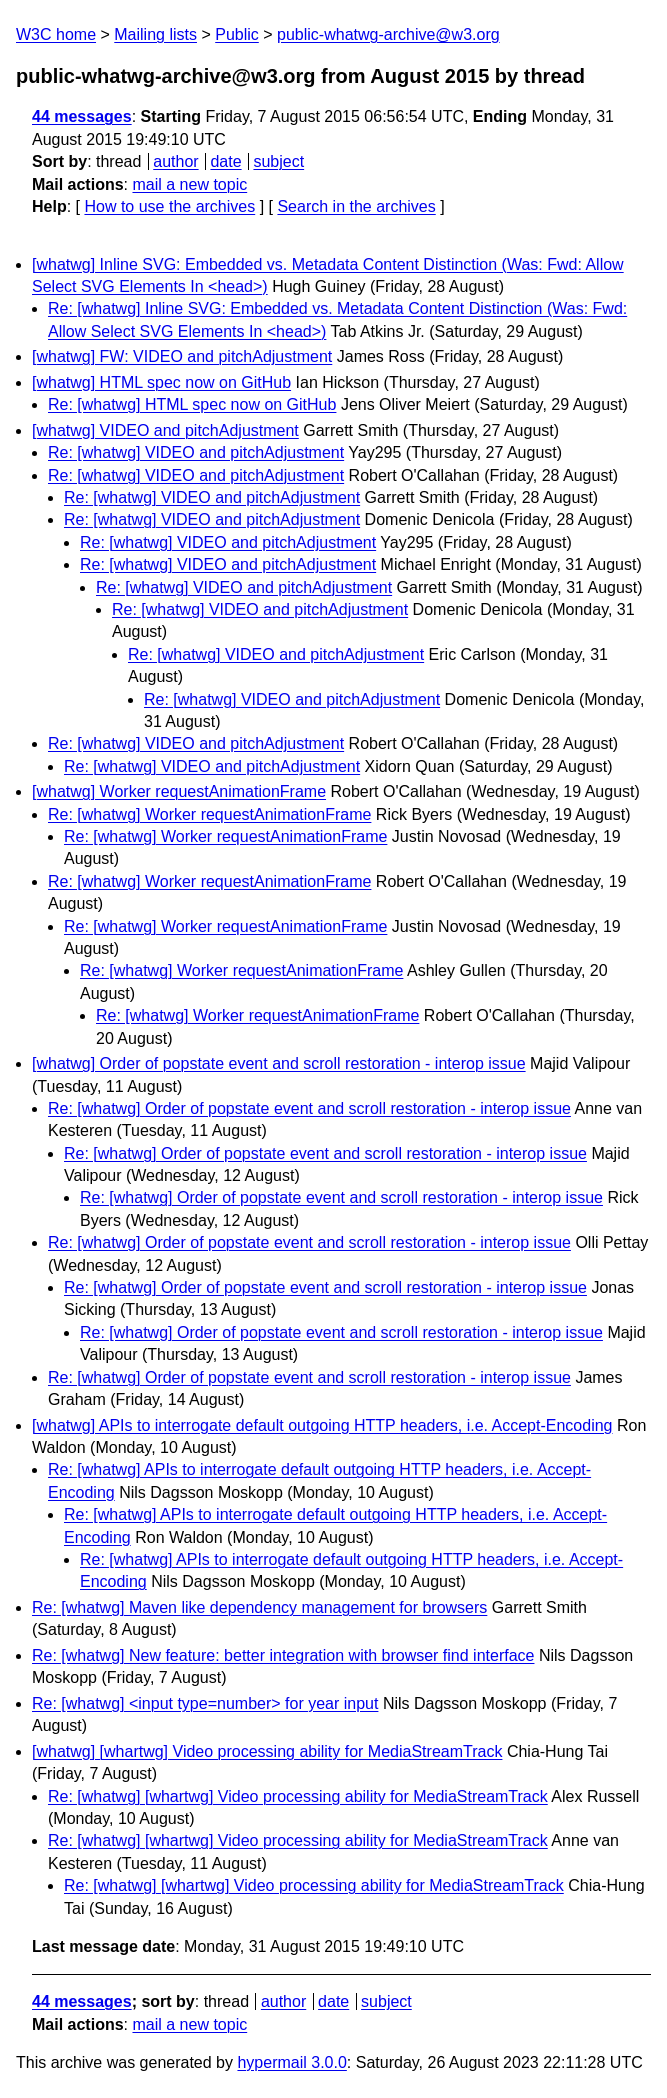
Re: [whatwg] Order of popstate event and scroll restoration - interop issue (309, 1108)
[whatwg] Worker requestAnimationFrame (179, 791)
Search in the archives (356, 206)
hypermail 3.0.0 (291, 2062)
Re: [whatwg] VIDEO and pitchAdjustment (196, 452)
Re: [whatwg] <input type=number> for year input (205, 1703)
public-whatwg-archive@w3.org (388, 34)
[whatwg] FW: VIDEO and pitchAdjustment (182, 356)
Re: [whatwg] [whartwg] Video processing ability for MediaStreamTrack (298, 1796)
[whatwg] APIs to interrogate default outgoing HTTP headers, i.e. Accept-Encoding (322, 1425)
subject (278, 161)
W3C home (56, 34)
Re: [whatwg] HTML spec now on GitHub (192, 404)
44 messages (82, 116)
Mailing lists (155, 34)
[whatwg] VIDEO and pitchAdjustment (165, 430)
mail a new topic (189, 184)
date (225, 161)
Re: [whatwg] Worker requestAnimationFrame (209, 814)
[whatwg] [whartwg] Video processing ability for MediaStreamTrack (267, 1751)
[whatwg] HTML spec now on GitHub (161, 382)
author (175, 161)
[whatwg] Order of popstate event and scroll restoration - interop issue (279, 1063)
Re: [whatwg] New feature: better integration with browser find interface (283, 1655)
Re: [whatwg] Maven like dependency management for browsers (259, 1607)
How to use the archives (169, 206)
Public (237, 34)
